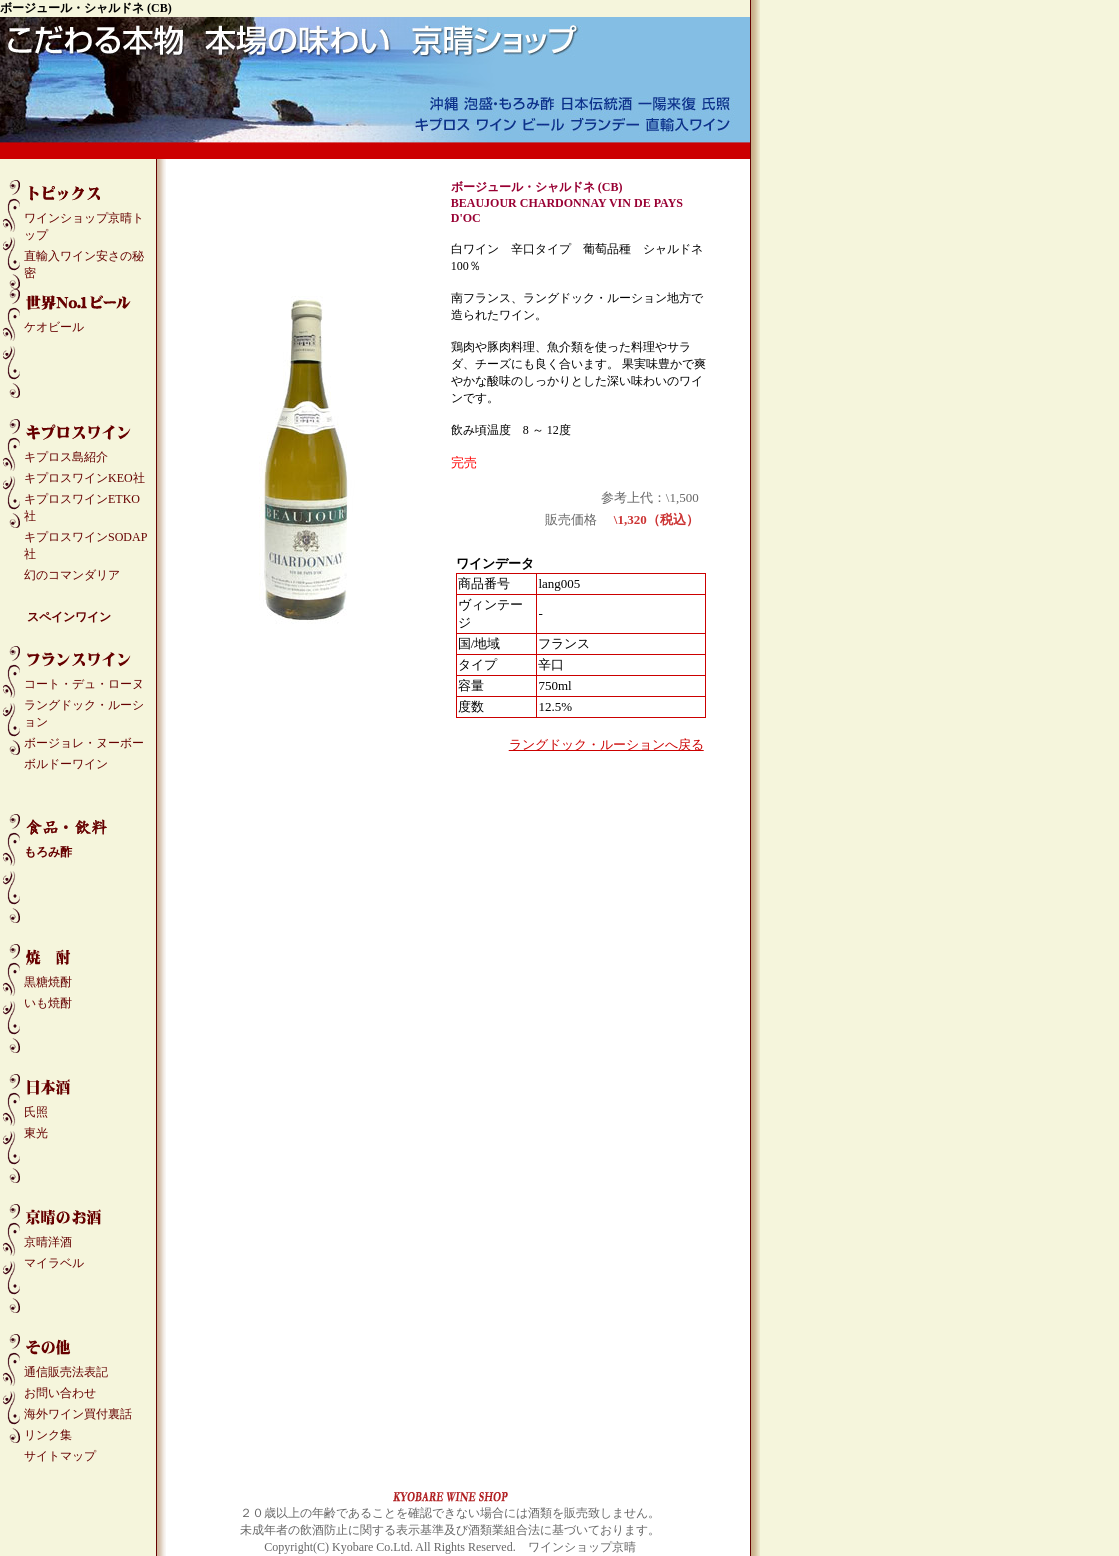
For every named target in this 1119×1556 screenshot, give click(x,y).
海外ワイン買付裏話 (78, 1414)
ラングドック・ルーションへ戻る (606, 744)
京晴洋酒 (48, 1242)
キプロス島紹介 (66, 457)
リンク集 (48, 1435)
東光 (36, 1133)
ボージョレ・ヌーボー (84, 743)
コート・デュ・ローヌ (84, 684)
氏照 (36, 1112)
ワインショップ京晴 (582, 1547)
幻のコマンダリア (72, 575)
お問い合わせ (60, 1393)
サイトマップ (60, 1456)
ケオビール (54, 327)
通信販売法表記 (66, 1372)
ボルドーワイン (66, 764)
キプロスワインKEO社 (84, 478)
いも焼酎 (48, 1003)
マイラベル (54, 1263)
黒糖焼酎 (48, 982)
